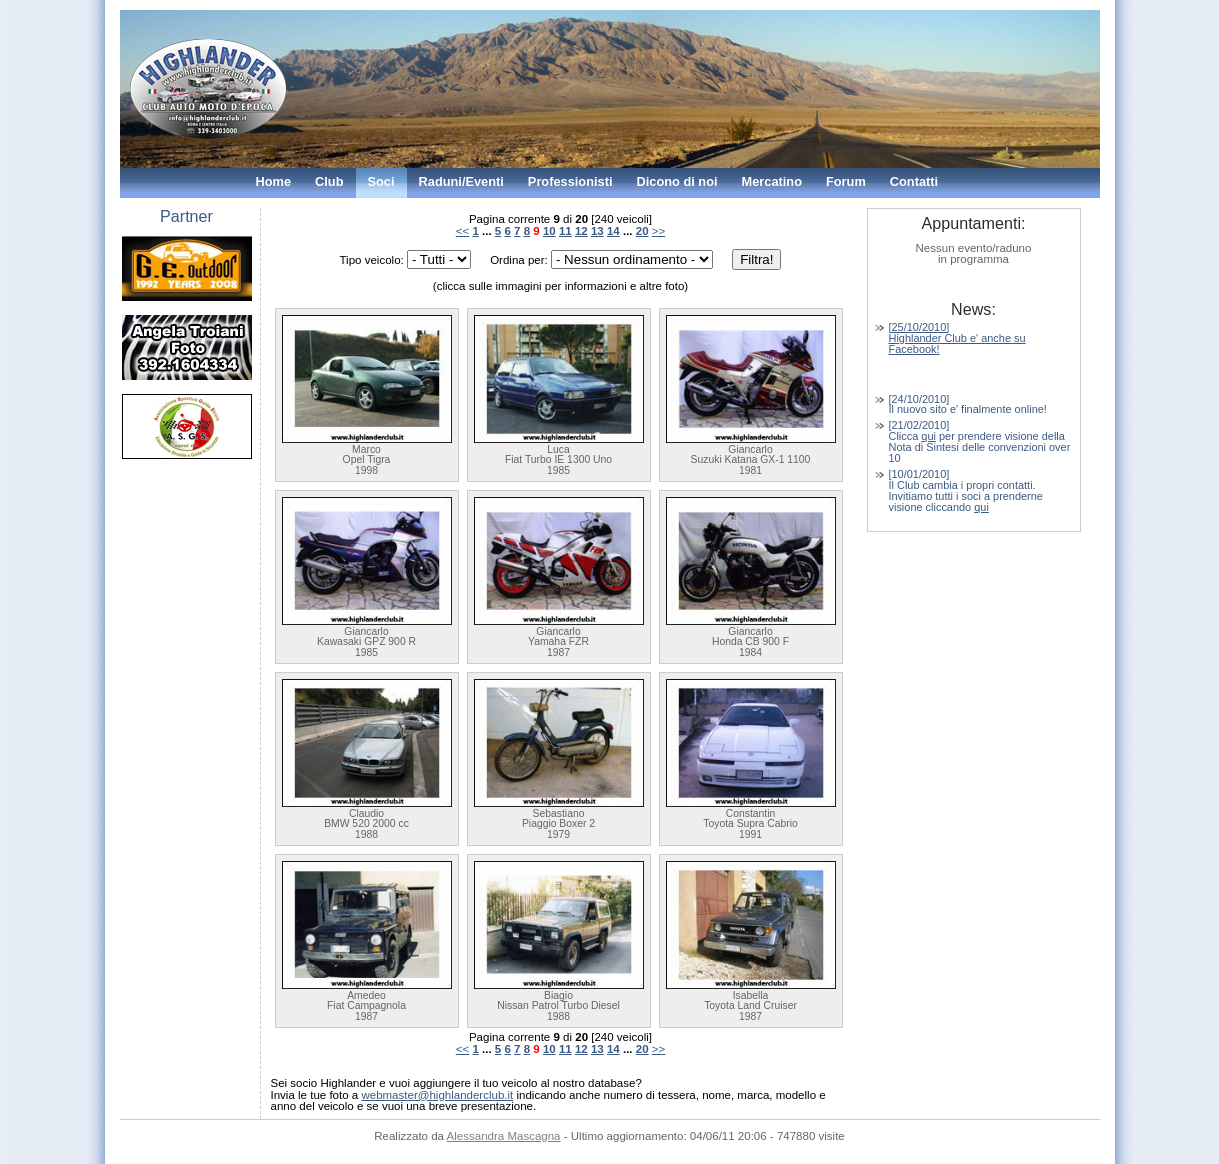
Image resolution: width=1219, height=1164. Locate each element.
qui (928, 436)
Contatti (914, 181)
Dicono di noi (676, 181)
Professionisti (570, 181)
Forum (846, 181)
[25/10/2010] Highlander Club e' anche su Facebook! (957, 338)
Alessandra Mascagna (504, 1136)
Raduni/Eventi (461, 181)
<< (462, 231)
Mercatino (772, 181)
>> (658, 231)
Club (329, 181)
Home (274, 181)
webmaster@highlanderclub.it (437, 1095)
